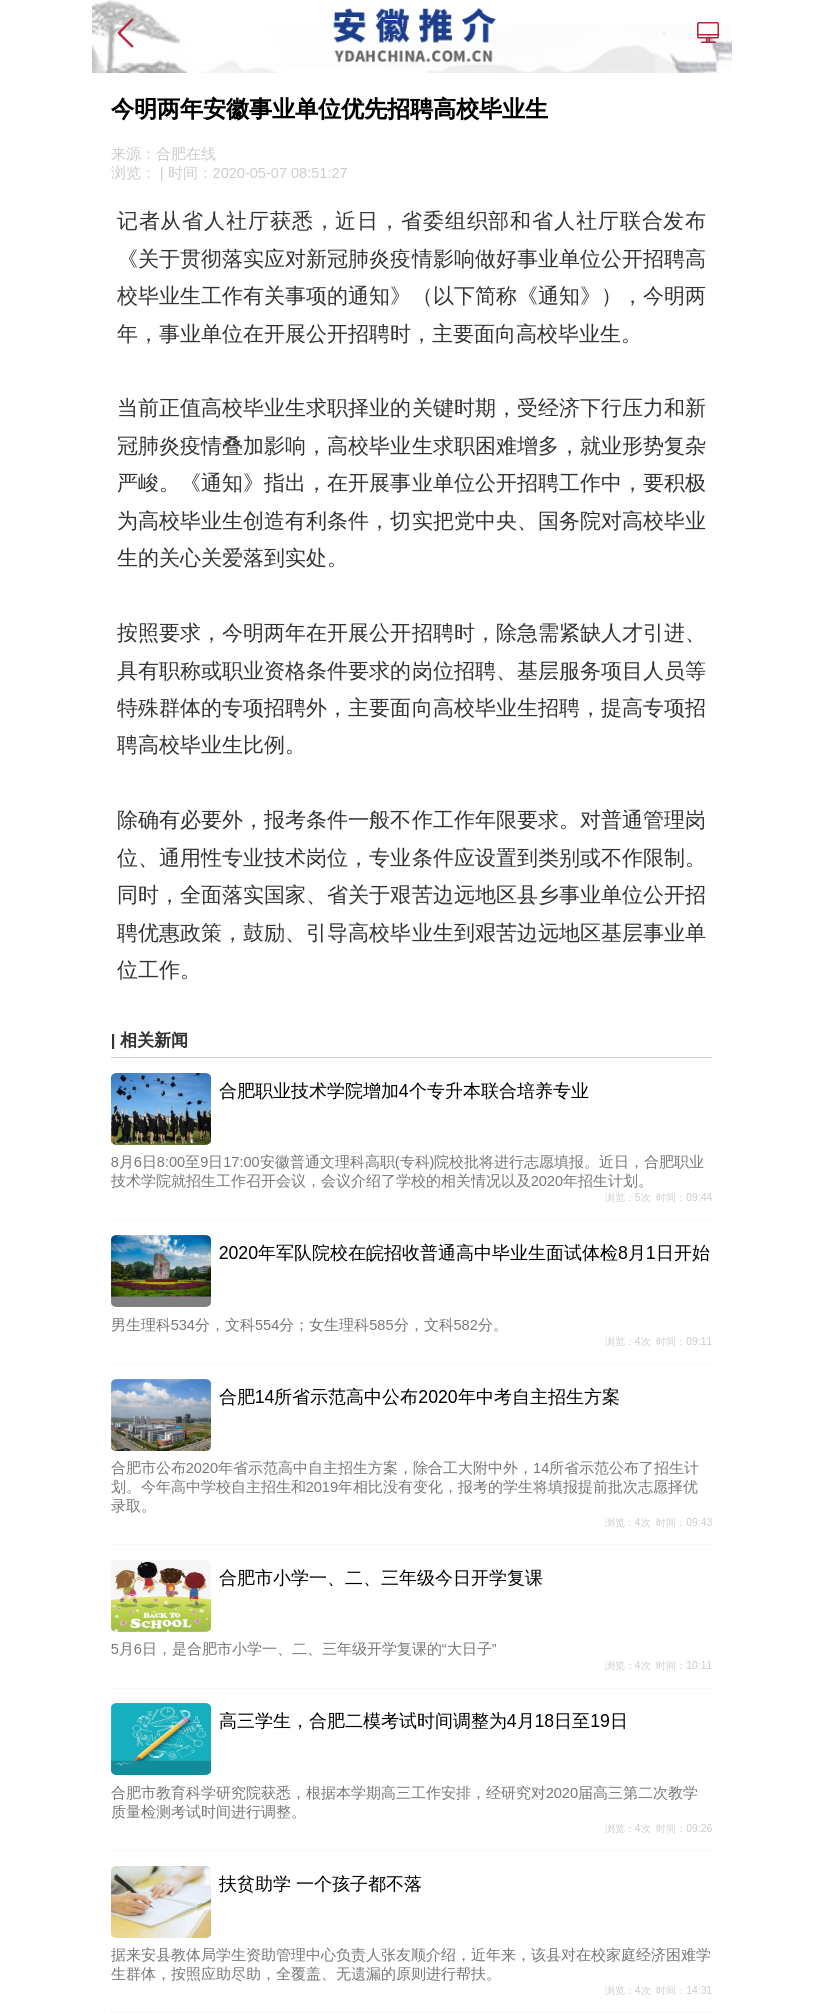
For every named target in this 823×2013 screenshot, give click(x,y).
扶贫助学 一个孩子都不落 (320, 1884)
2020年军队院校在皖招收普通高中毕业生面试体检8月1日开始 (464, 1253)
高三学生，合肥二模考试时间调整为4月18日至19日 (423, 1721)
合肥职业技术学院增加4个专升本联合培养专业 (404, 1091)
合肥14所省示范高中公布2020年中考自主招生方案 (419, 1397)
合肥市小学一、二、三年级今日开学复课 (381, 1578)
